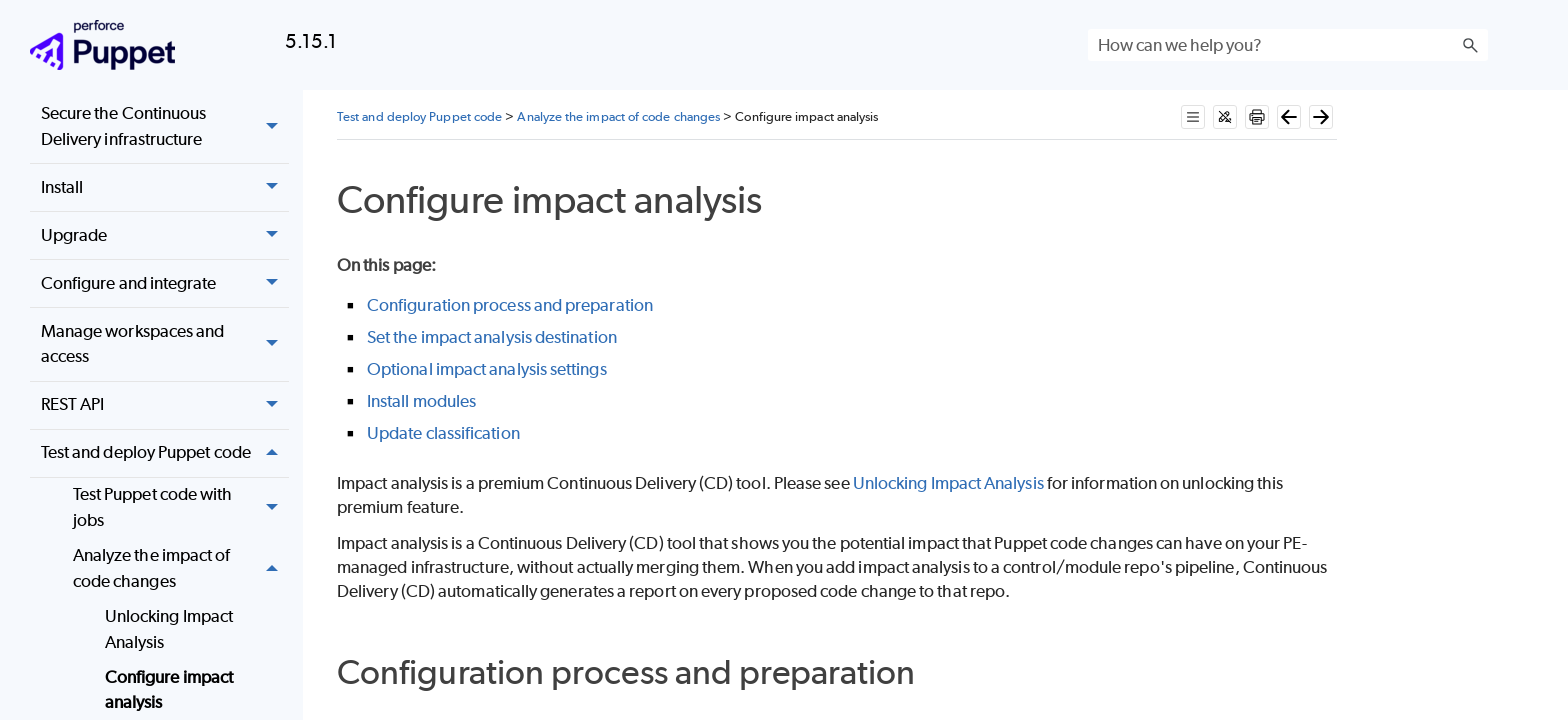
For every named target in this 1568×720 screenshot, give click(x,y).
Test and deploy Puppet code (165, 453)
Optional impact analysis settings (487, 369)
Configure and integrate (165, 283)
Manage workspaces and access (165, 344)
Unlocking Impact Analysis (169, 629)
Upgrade (165, 235)
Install (165, 187)
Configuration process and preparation (510, 305)
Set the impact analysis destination (492, 337)
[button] (1470, 45)
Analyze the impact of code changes (181, 568)
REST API (165, 405)
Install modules (421, 401)
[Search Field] (1288, 45)
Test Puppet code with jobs (181, 508)
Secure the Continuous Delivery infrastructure (165, 126)
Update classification (443, 433)
